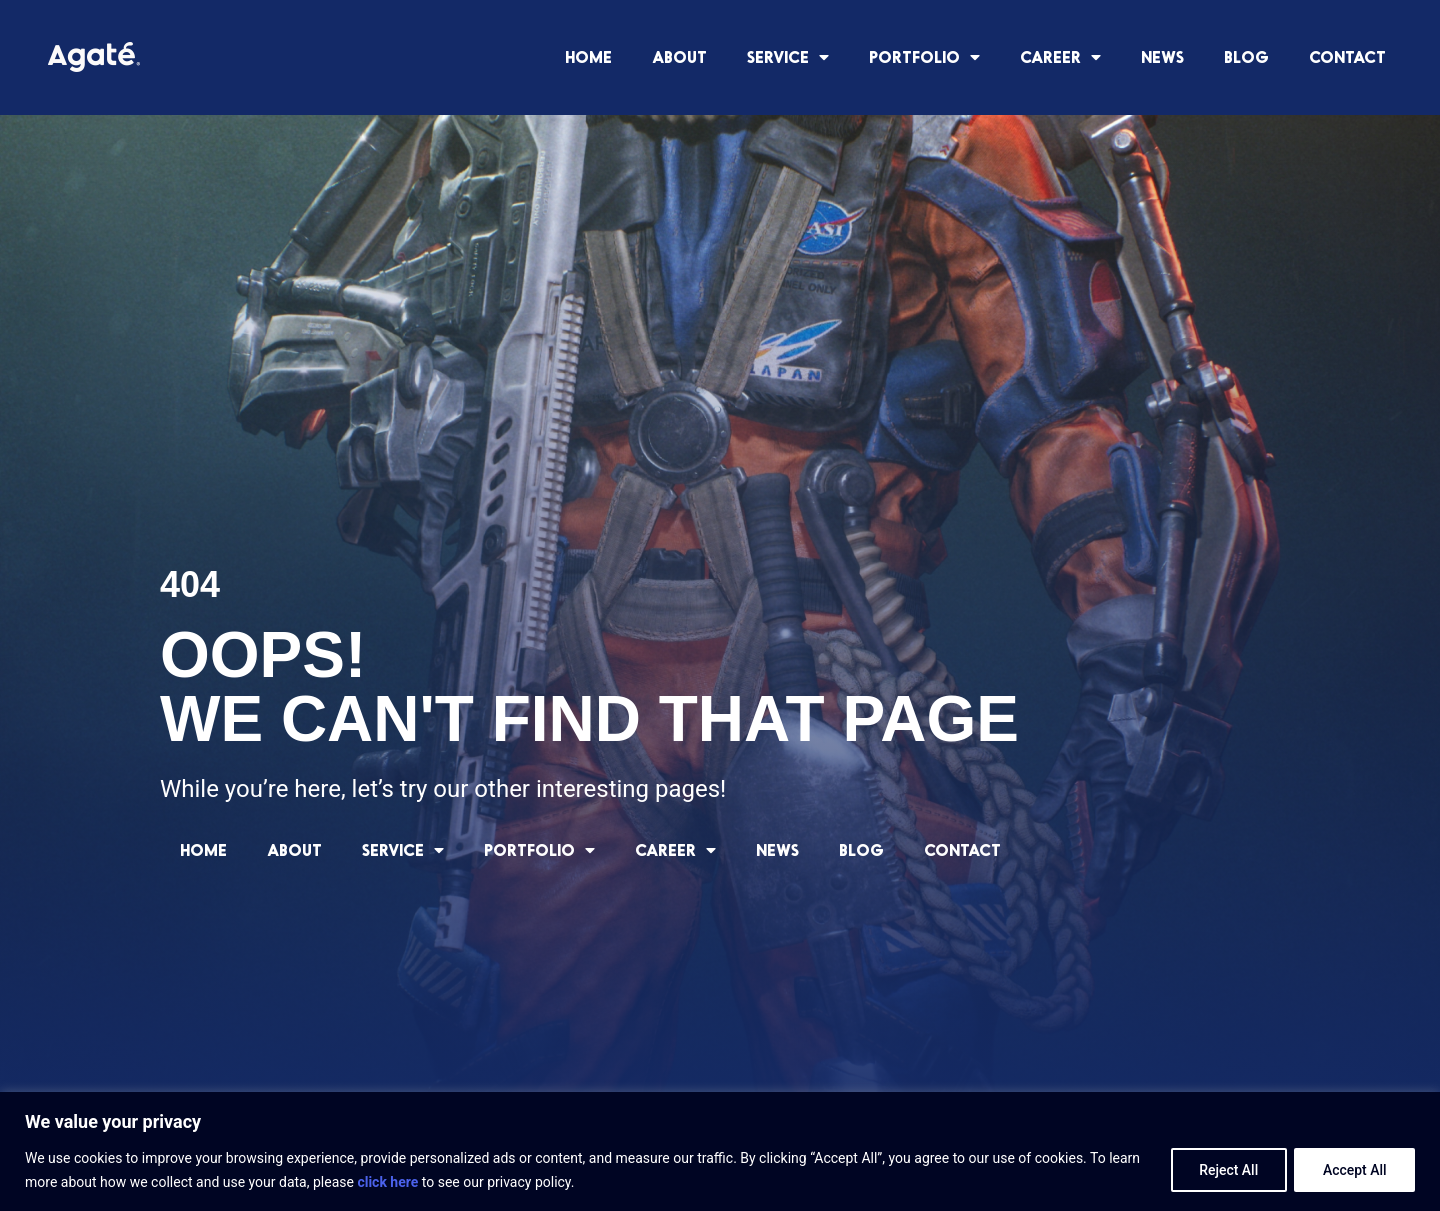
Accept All (1354, 1170)
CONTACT (1347, 56)
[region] (720, 1151)
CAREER (1060, 57)
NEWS (1162, 56)
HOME (588, 56)
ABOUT (679, 56)
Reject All (1226, 1170)
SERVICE (788, 57)
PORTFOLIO (924, 57)
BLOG (1246, 56)
